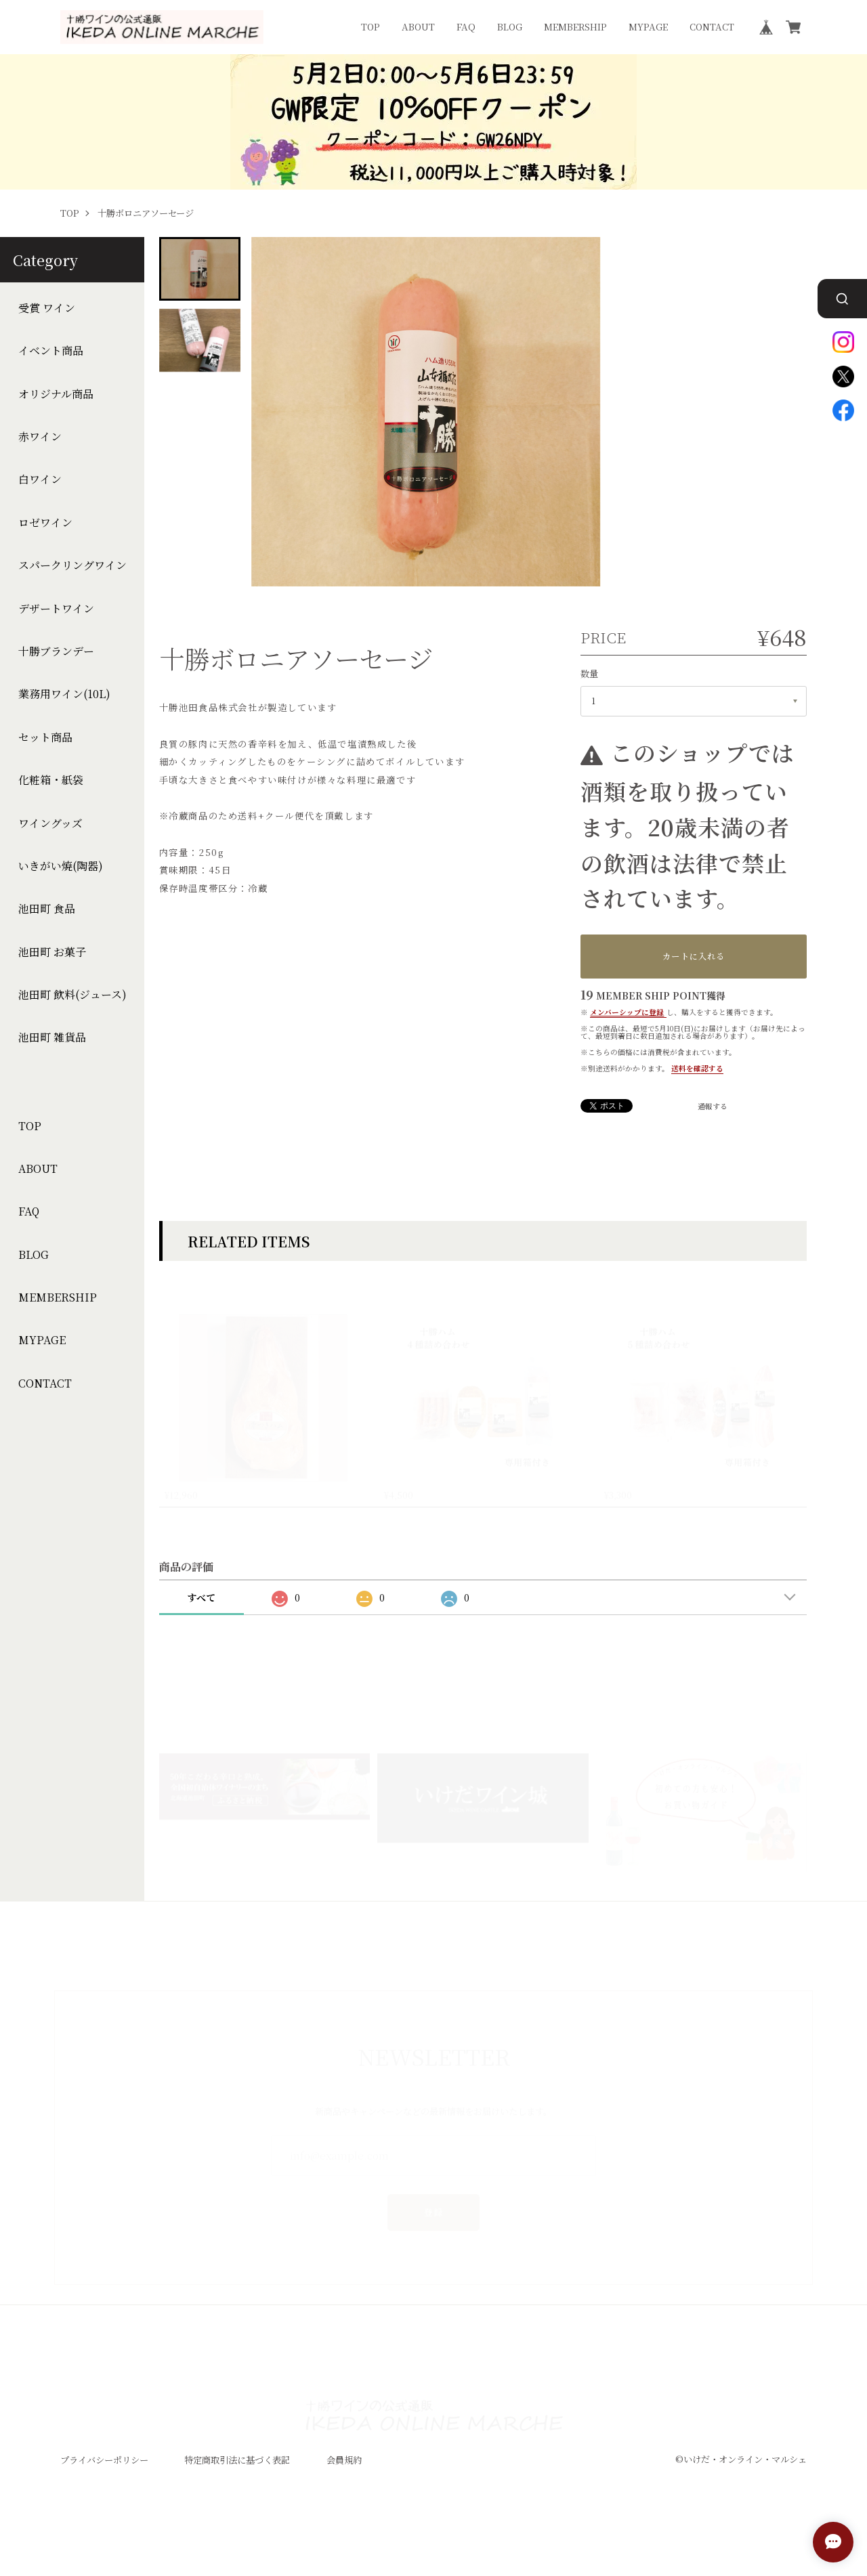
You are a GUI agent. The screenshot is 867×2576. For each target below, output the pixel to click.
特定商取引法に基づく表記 (237, 2477)
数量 (589, 673)
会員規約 (344, 2477)
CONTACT (712, 26)
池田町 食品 (46, 909)
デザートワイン (56, 608)
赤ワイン (40, 436)
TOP (370, 26)
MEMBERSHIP (575, 26)
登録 (434, 2195)
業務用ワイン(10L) (64, 694)
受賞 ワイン (46, 308)
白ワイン (40, 480)
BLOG (509, 26)
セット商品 (45, 737)
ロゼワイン (45, 522)
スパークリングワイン (72, 565)
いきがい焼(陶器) (60, 866)
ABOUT (418, 26)
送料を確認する (697, 1068)
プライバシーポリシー (104, 2477)
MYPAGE (648, 26)
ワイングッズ (50, 823)
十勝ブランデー (56, 651)
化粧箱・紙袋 (50, 780)
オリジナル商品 (55, 394)
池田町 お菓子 (52, 952)
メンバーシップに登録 (627, 1012)
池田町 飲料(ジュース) (72, 994)
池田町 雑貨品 (52, 1038)
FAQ (466, 26)
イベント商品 (50, 351)
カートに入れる (693, 956)
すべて (201, 1615)
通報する (712, 1107)
